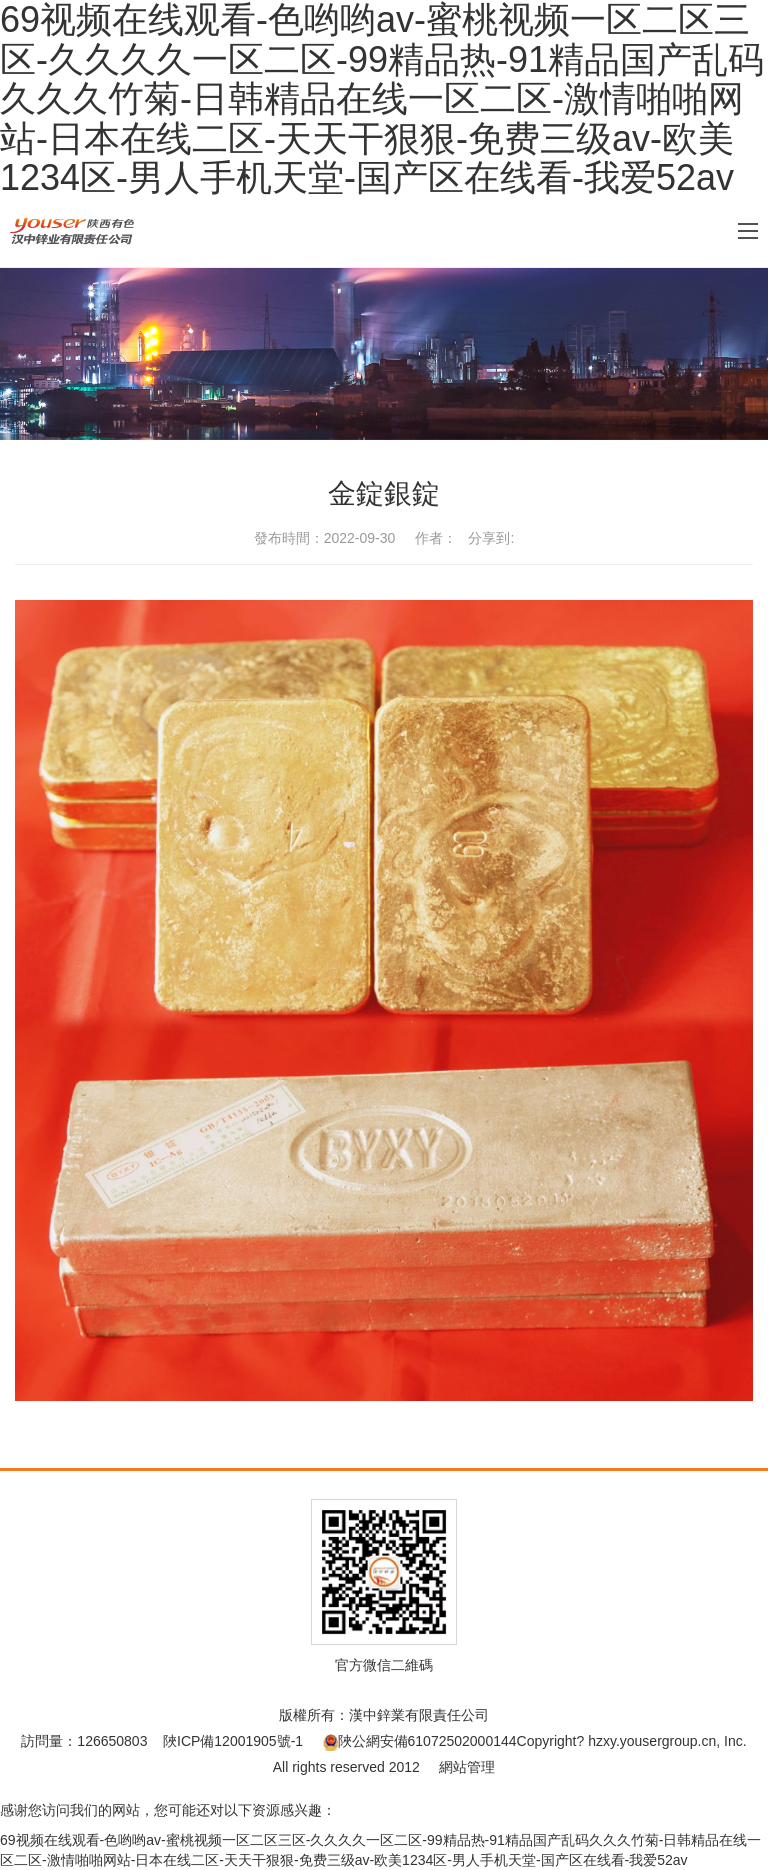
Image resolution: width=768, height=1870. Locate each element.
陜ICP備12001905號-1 (233, 1741)
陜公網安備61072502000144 (420, 1741)
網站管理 (467, 1767)
